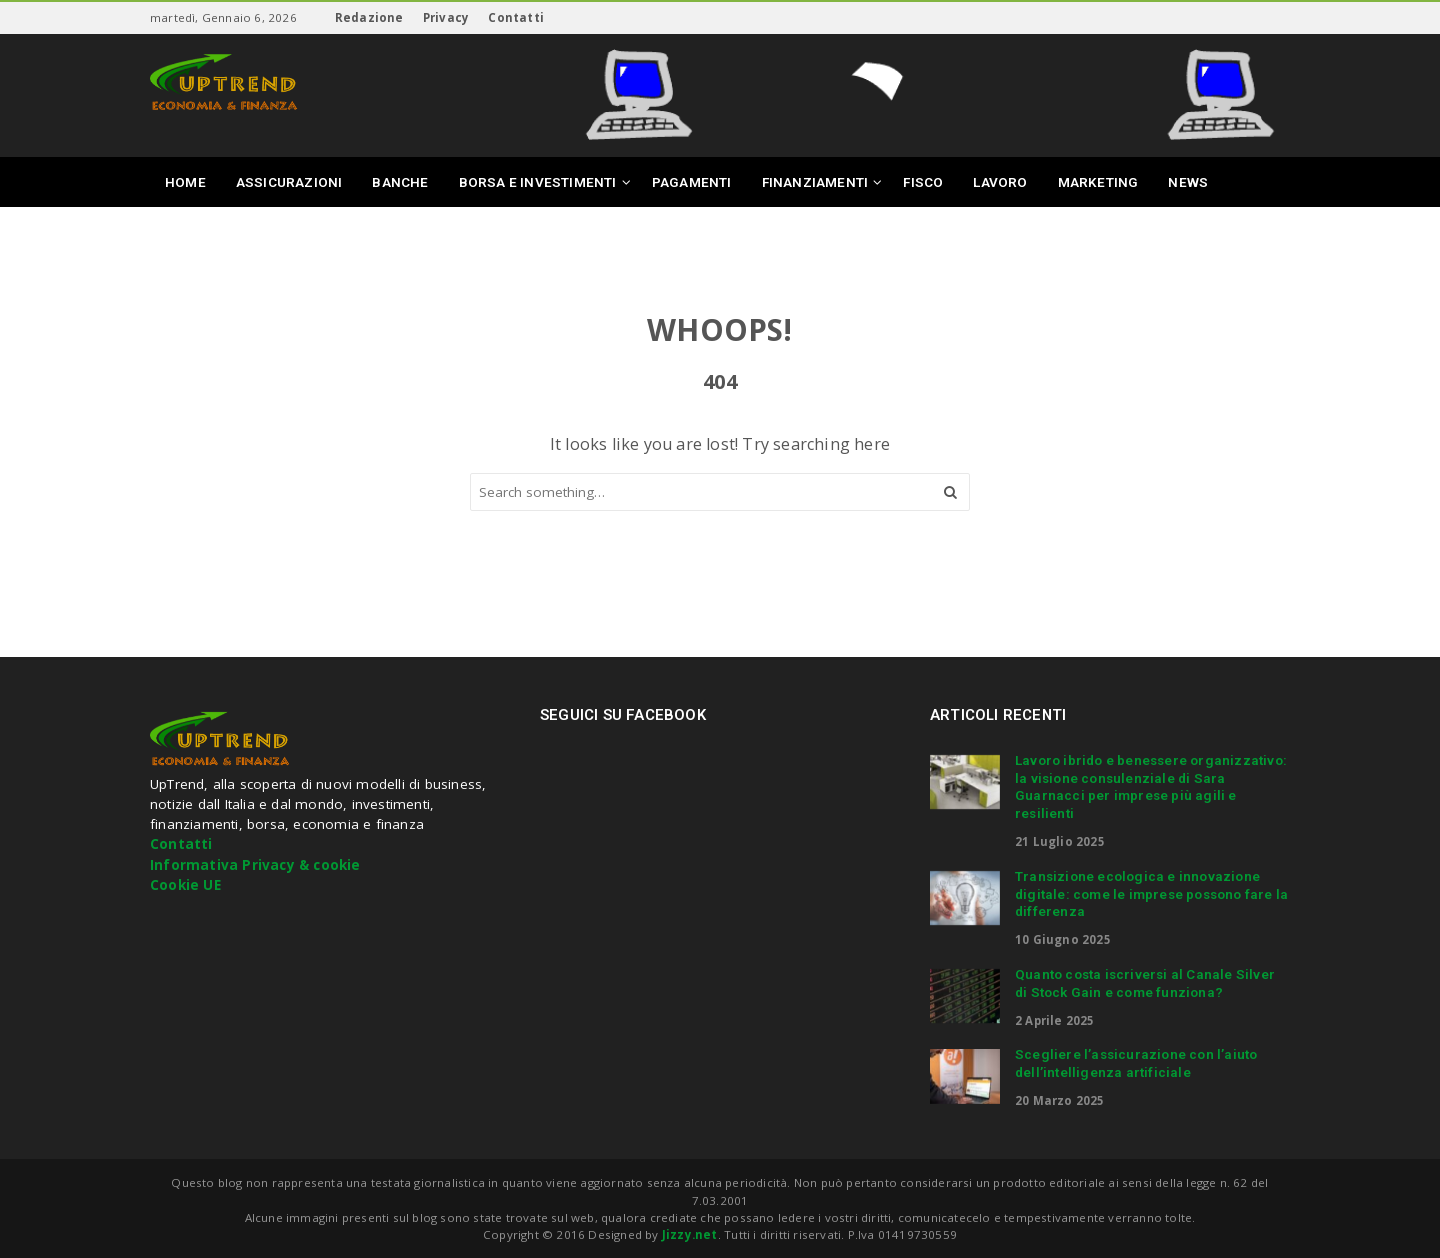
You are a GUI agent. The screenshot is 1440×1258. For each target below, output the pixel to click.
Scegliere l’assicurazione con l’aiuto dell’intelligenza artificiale (1136, 1063)
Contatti (516, 17)
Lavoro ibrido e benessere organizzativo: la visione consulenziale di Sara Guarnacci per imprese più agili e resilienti (1151, 786)
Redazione (369, 17)
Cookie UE (185, 885)
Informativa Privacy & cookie (255, 865)
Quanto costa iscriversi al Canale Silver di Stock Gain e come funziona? (1145, 983)
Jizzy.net (690, 1234)
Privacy (446, 17)
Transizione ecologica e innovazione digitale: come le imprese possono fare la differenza (1151, 894)
